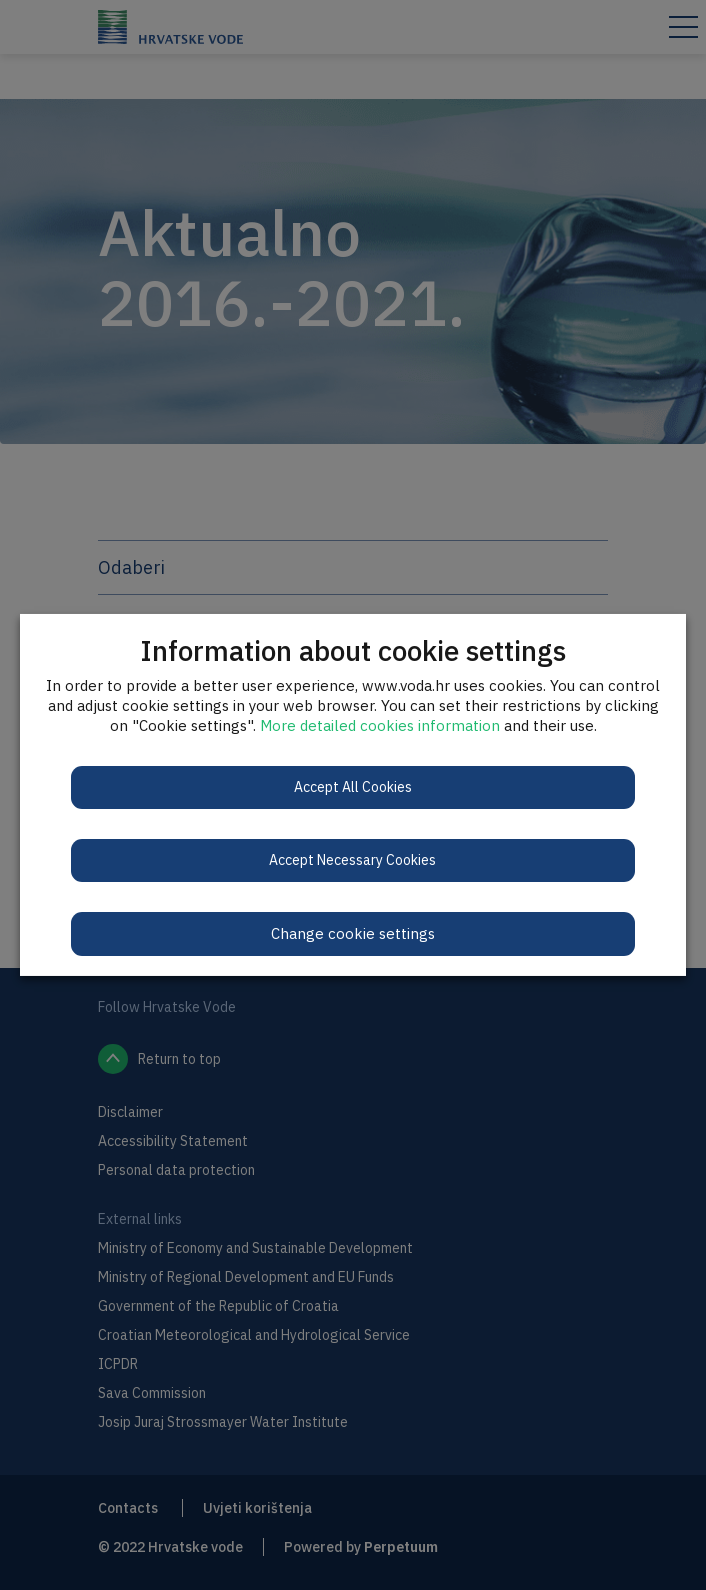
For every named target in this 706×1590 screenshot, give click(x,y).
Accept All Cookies (353, 787)
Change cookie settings (353, 933)
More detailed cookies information (380, 725)
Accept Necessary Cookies (352, 860)
